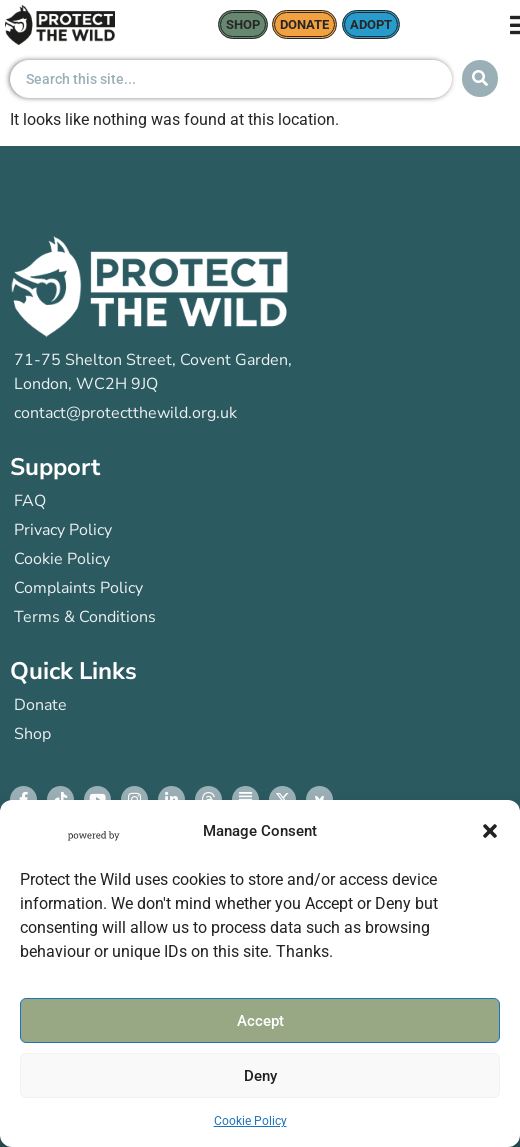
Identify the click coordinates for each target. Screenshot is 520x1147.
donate (304, 24)
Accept (260, 1021)
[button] (490, 831)
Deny (260, 1076)
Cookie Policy (250, 1121)
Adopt (371, 24)
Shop (243, 24)
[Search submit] (480, 78)
